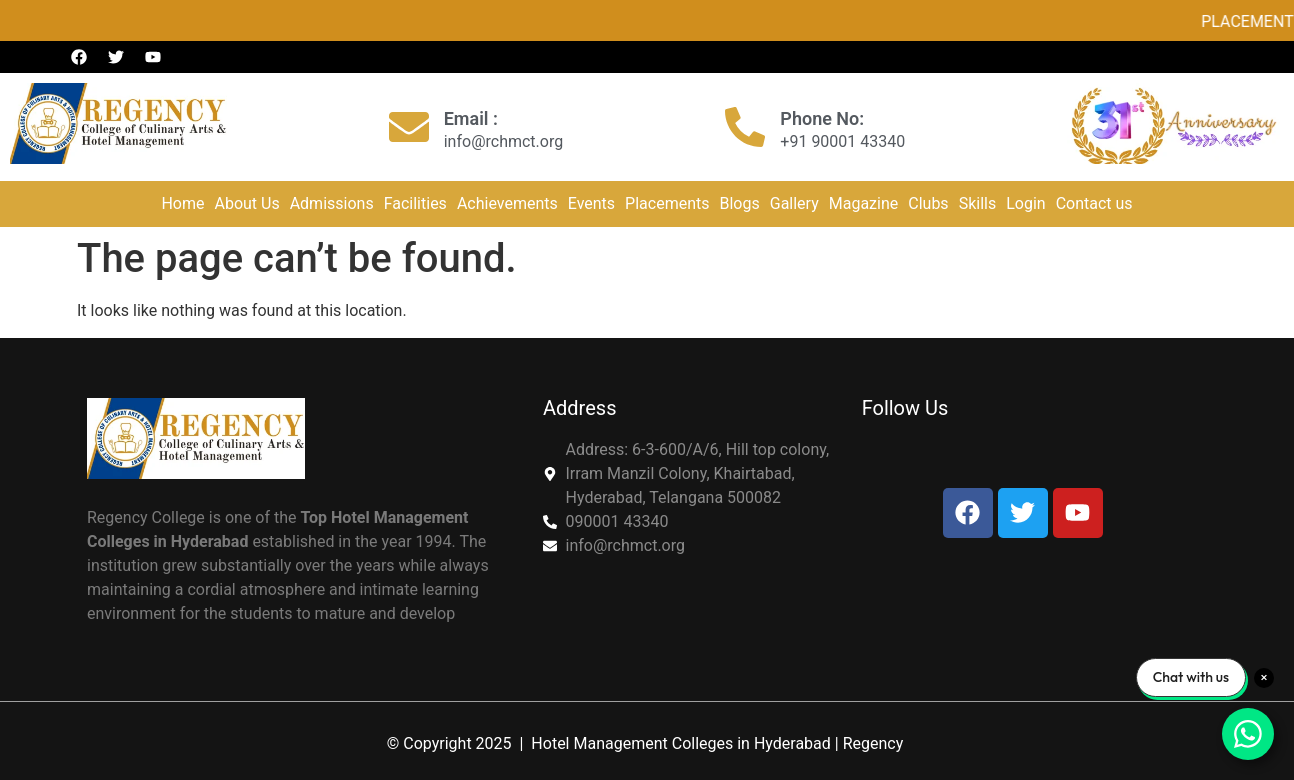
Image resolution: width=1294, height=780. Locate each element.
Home (182, 203)
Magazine (864, 203)
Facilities (415, 203)
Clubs (928, 203)
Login (1025, 203)
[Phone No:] (745, 127)
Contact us (1094, 203)
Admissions (332, 203)
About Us (246, 203)
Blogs (740, 203)
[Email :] (409, 127)
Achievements (507, 203)
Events (591, 203)
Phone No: (822, 118)
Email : (471, 118)
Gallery (794, 203)
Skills (978, 203)
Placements (667, 203)
